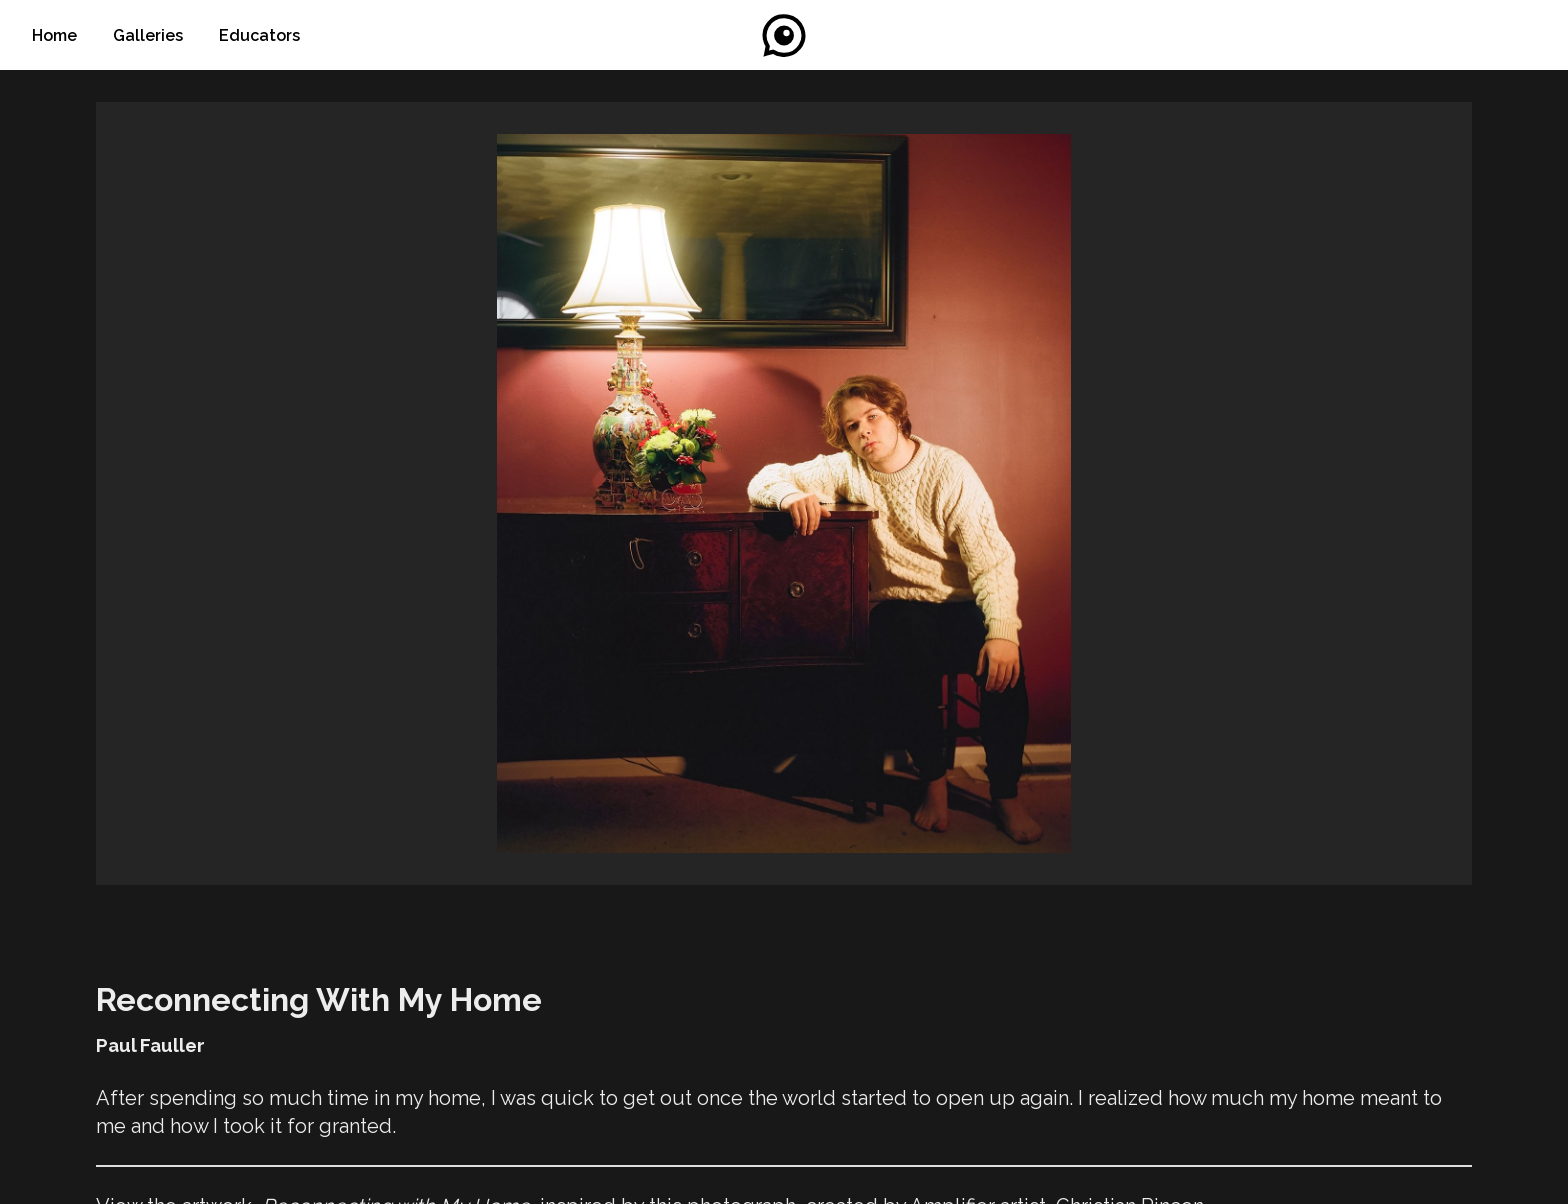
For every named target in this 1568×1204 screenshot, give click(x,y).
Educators (259, 35)
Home (56, 35)
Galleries (150, 35)
